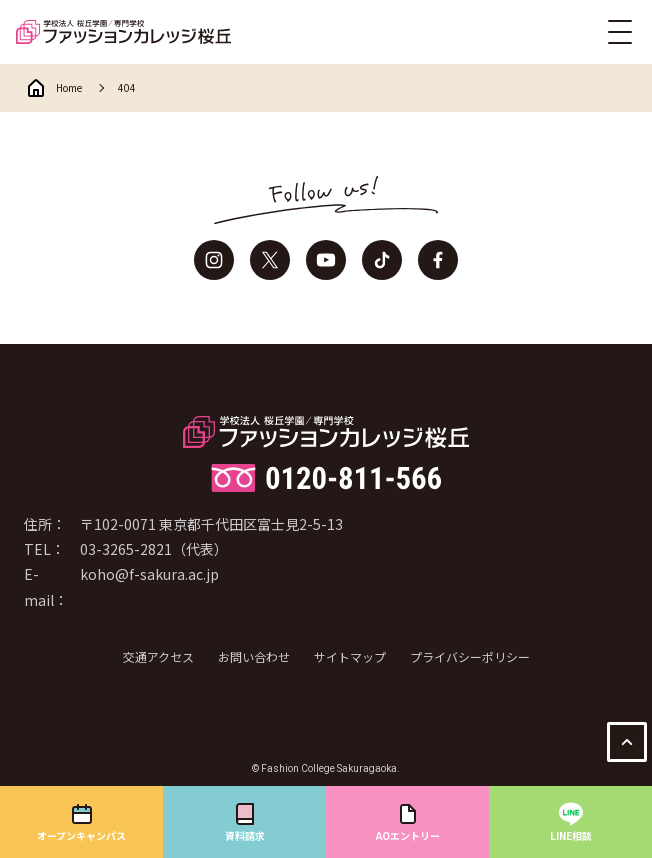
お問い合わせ (254, 656)
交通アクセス (158, 656)
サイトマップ (350, 656)
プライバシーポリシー (470, 656)
